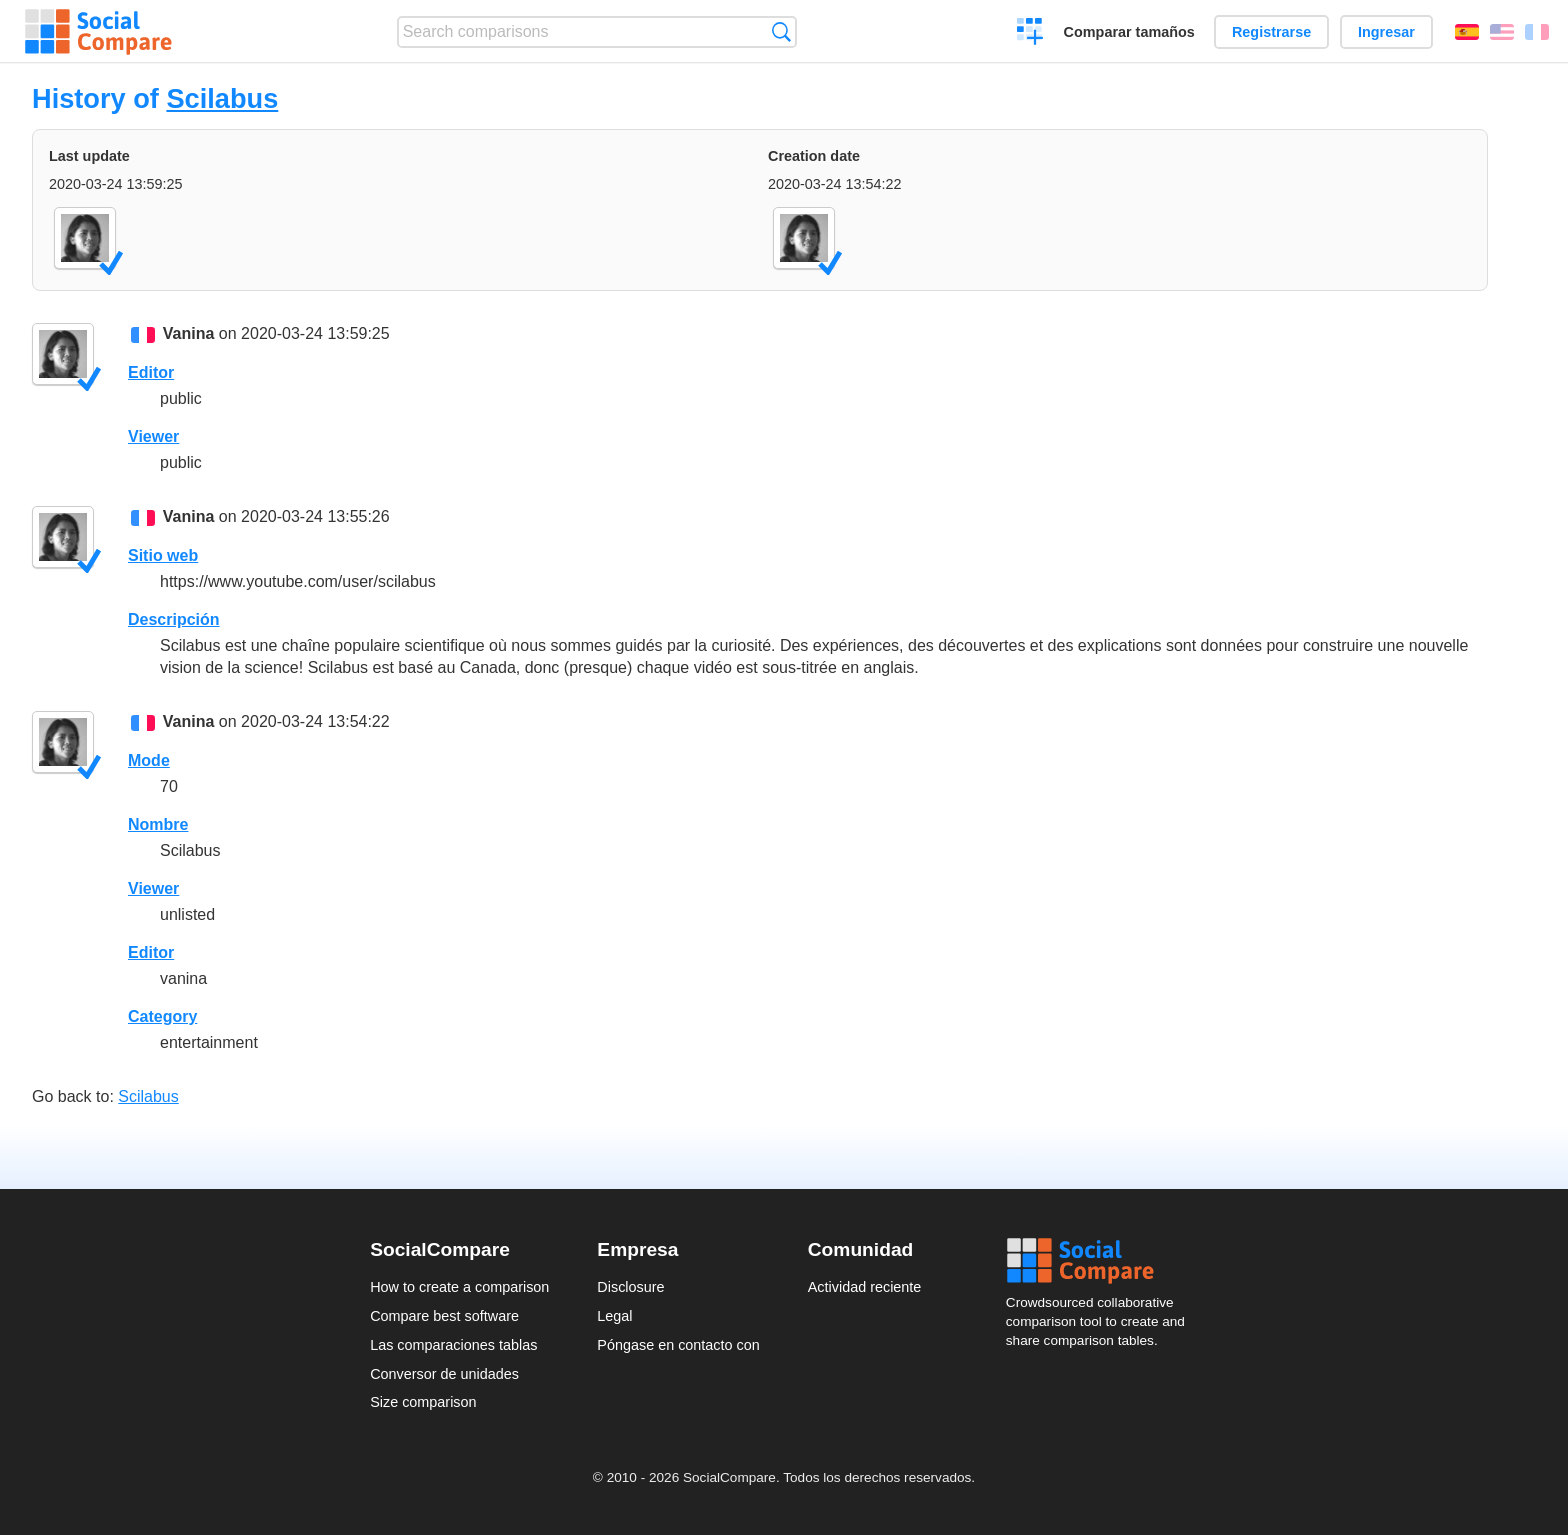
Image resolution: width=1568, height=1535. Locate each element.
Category (162, 1016)
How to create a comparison (459, 1287)
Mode (149, 760)
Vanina (189, 333)
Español (1467, 32)
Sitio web (163, 555)
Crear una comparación (1030, 34)
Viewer (153, 436)
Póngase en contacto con (678, 1345)
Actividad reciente (865, 1287)
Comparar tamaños (1129, 32)
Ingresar (1386, 32)
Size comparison (423, 1402)
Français (1537, 32)
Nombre (158, 824)
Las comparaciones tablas (453, 1345)
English (1502, 32)
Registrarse (1271, 32)
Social (1102, 1261)
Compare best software (444, 1316)
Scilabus (222, 98)
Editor (151, 372)
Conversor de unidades (444, 1374)
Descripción (174, 619)
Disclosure (630, 1287)
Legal (614, 1316)
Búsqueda (781, 31)
